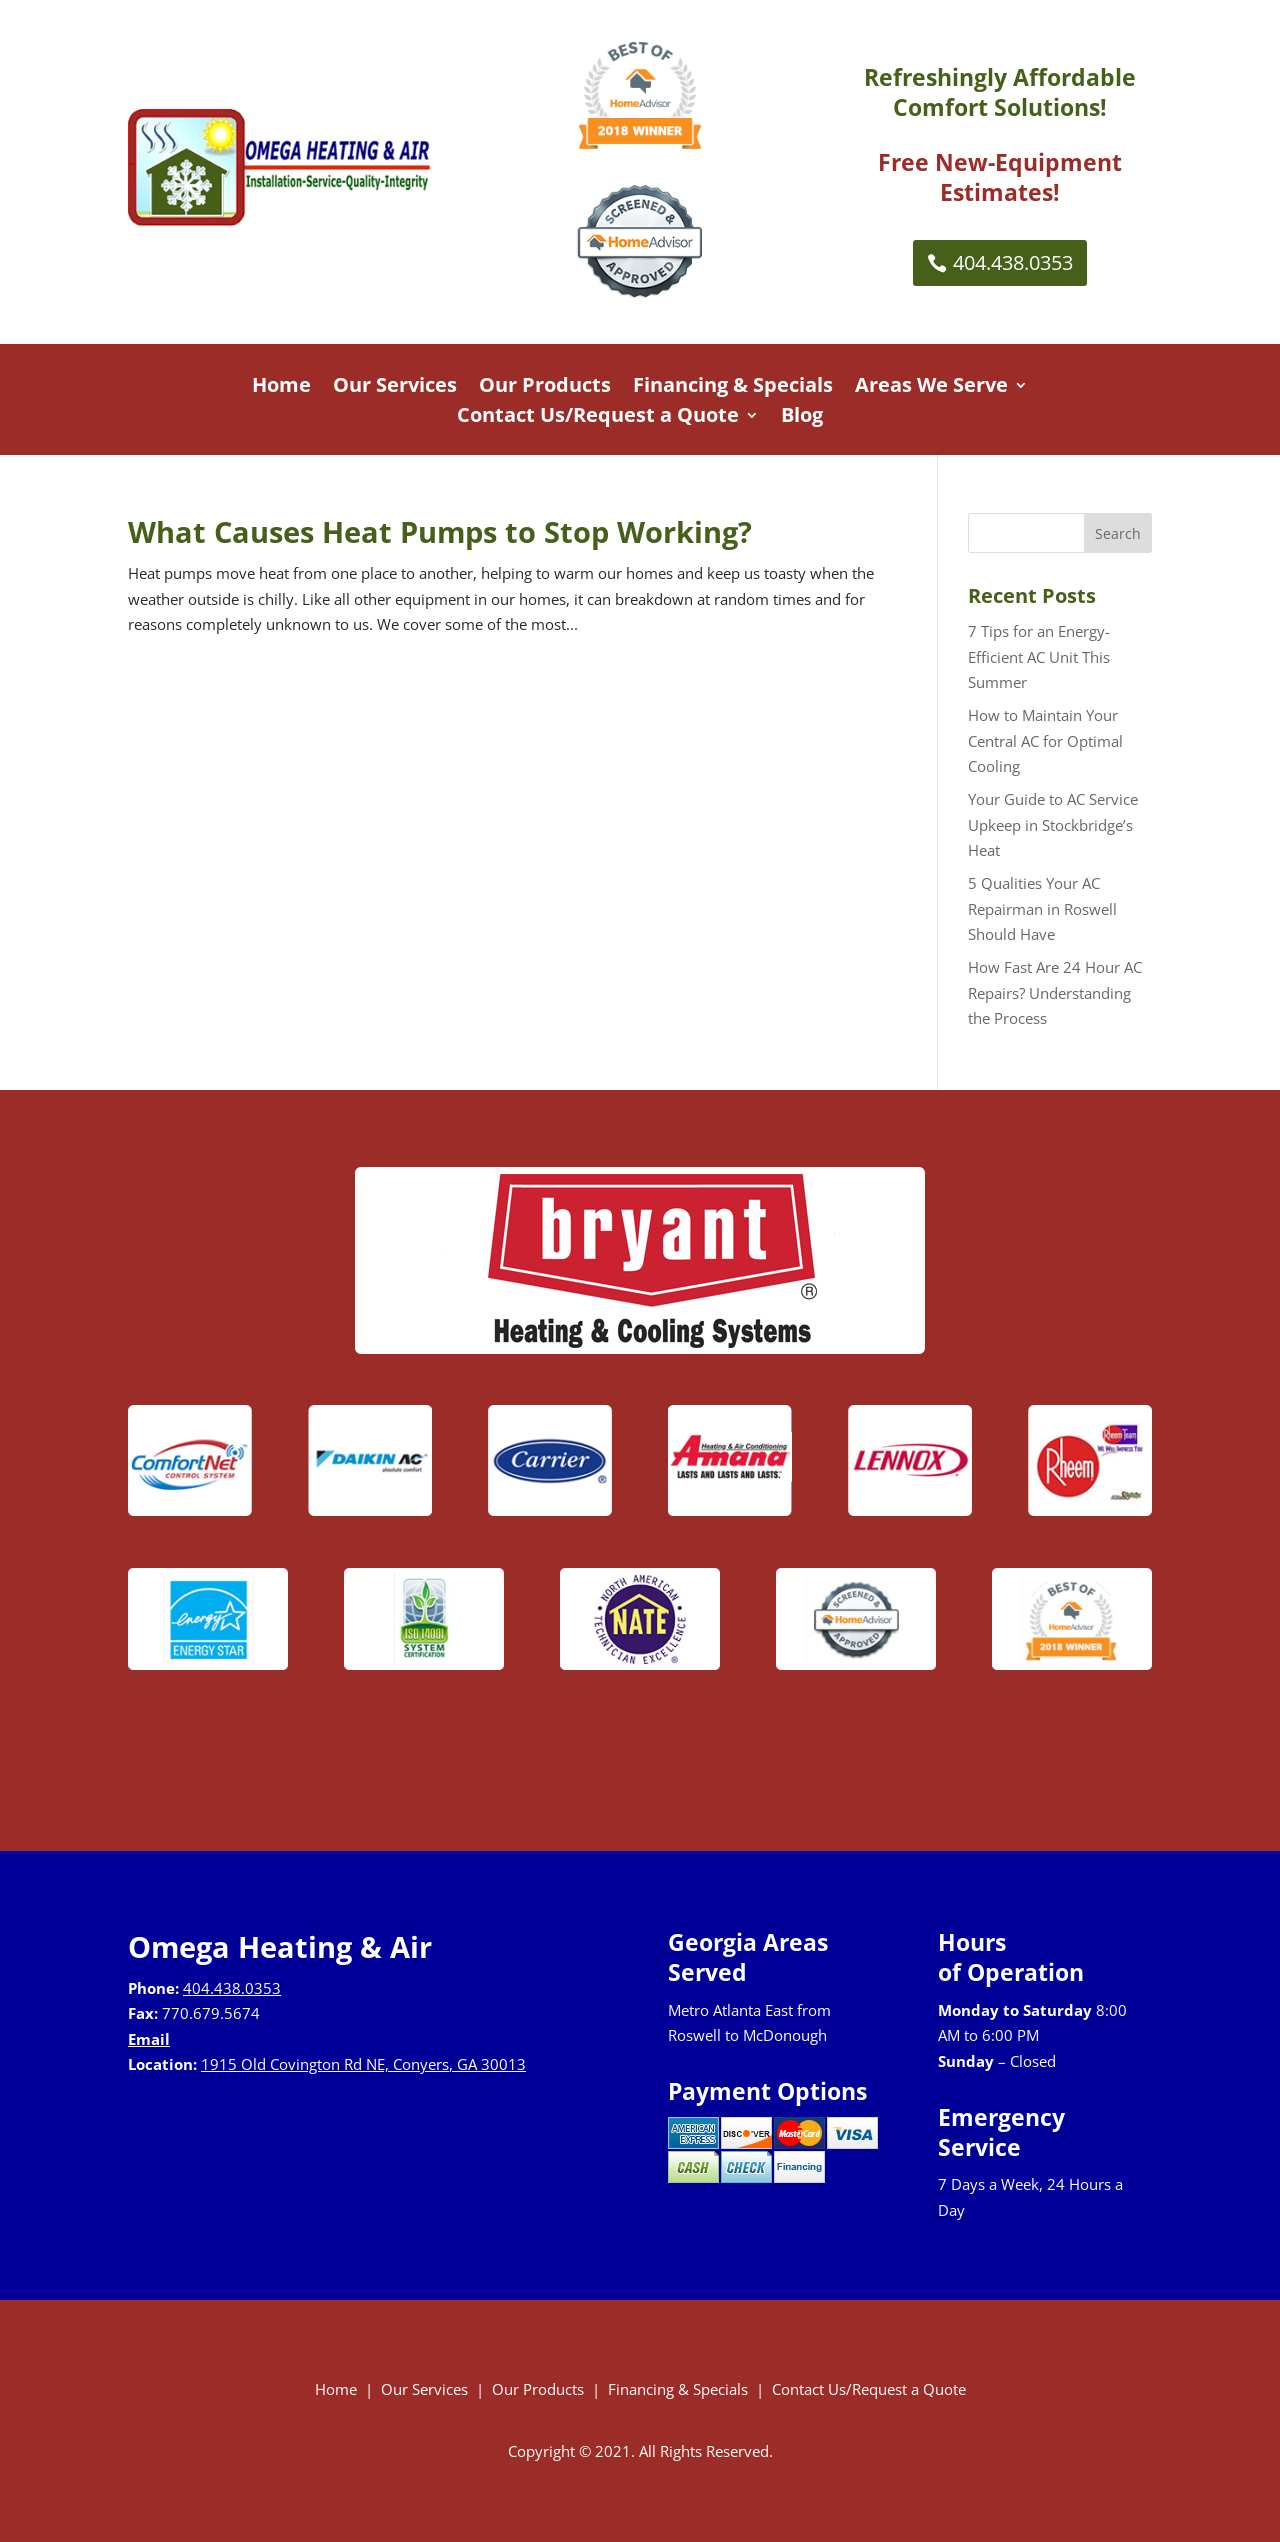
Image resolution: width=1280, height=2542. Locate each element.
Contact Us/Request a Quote (598, 418)
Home (281, 388)
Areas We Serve (931, 388)
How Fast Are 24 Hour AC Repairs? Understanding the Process (1055, 992)
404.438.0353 (1013, 262)
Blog (802, 418)
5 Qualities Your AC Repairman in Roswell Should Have (1042, 908)
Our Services (395, 388)
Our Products (545, 388)
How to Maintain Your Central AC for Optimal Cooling (1045, 740)
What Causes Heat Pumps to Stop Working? (440, 531)
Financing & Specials (733, 388)
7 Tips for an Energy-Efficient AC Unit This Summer (1039, 656)
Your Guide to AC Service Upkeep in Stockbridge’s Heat (1053, 824)
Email (149, 2039)
